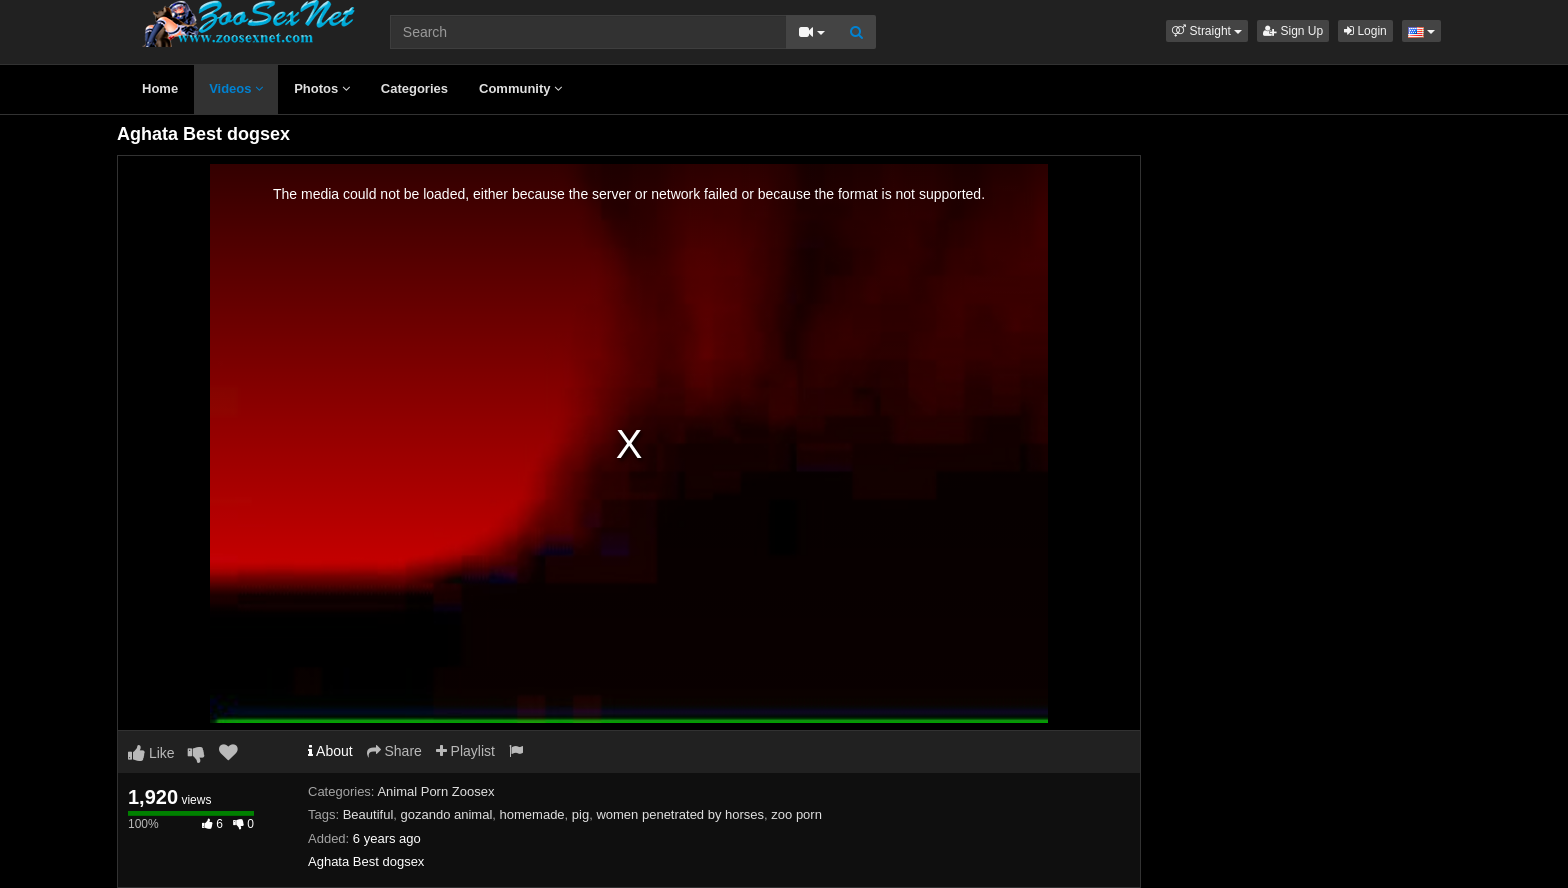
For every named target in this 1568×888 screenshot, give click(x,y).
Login (1365, 31)
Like (151, 753)
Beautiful (368, 814)
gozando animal (447, 814)
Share (394, 751)
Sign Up (1293, 31)
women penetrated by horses (680, 814)
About (330, 751)
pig (580, 814)
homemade (532, 814)
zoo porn (796, 814)
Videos (236, 88)
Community (520, 88)
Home (160, 88)
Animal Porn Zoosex (435, 791)
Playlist (465, 751)
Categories (414, 88)
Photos (322, 88)
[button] (1207, 31)
